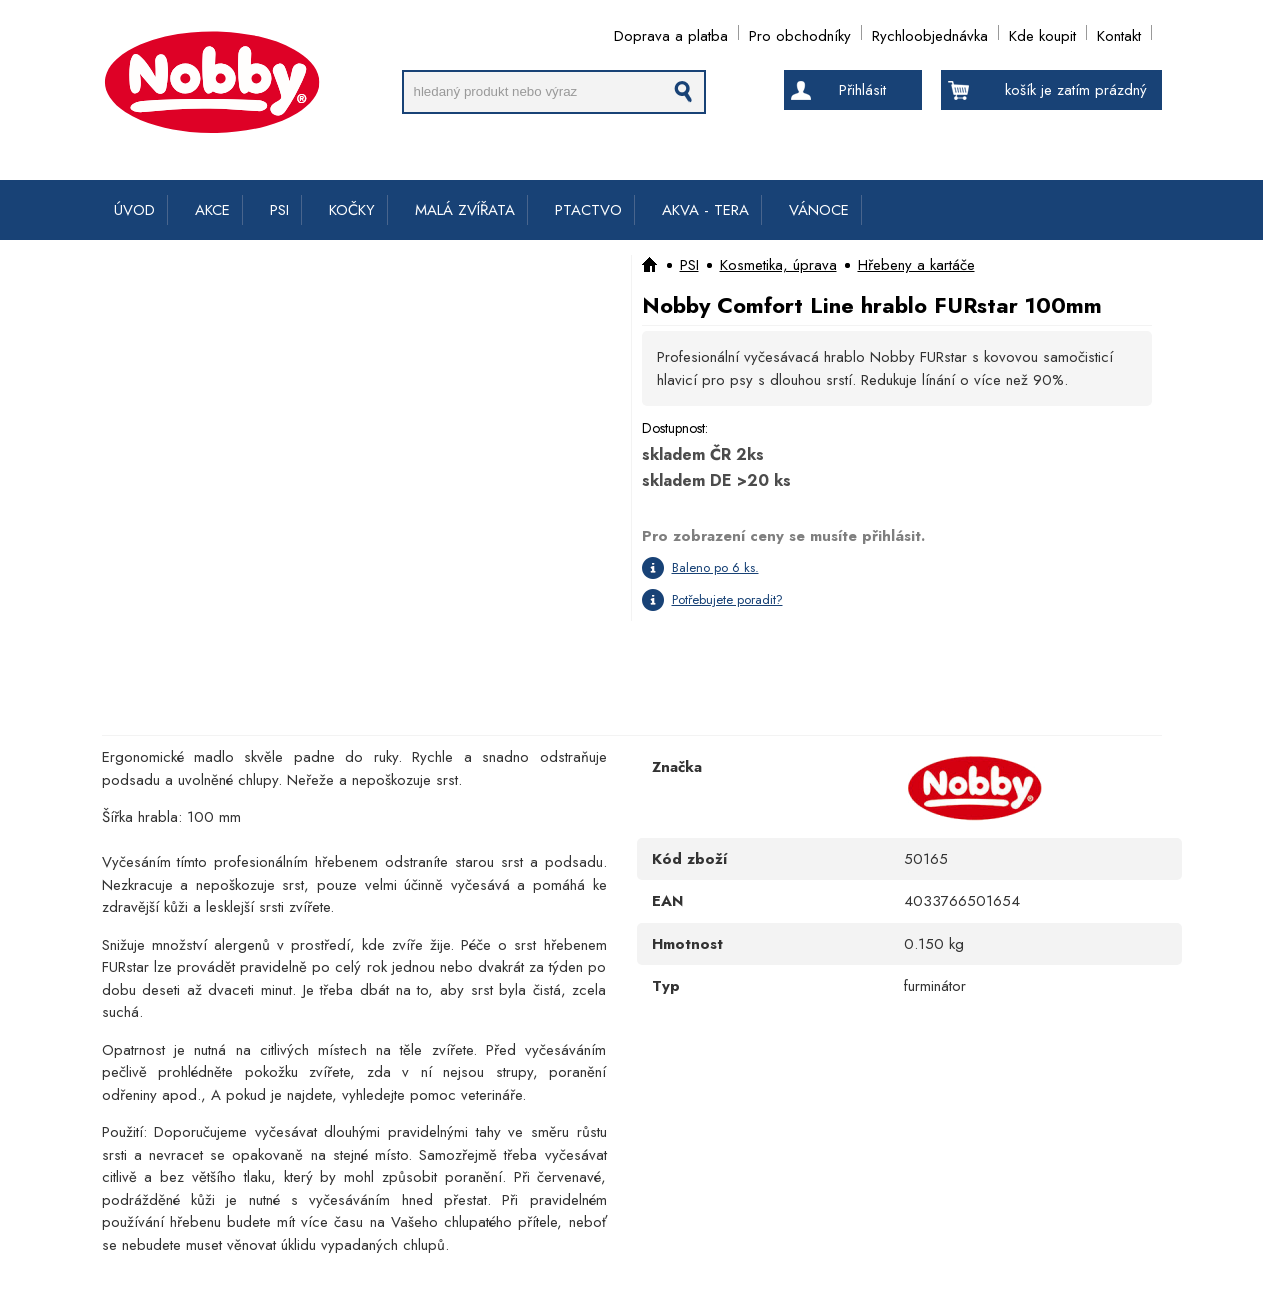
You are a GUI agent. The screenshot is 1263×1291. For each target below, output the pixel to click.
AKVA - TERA (705, 210)
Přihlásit (862, 90)
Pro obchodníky (800, 32)
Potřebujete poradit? (727, 599)
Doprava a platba (671, 32)
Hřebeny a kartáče (916, 265)
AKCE (212, 210)
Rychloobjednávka (930, 32)
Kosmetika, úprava (778, 265)
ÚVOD (134, 210)
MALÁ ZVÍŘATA (465, 210)
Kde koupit (1042, 32)
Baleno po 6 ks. (715, 567)
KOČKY (352, 210)
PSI (279, 210)
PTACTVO (588, 210)
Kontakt (1119, 32)
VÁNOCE (819, 210)
